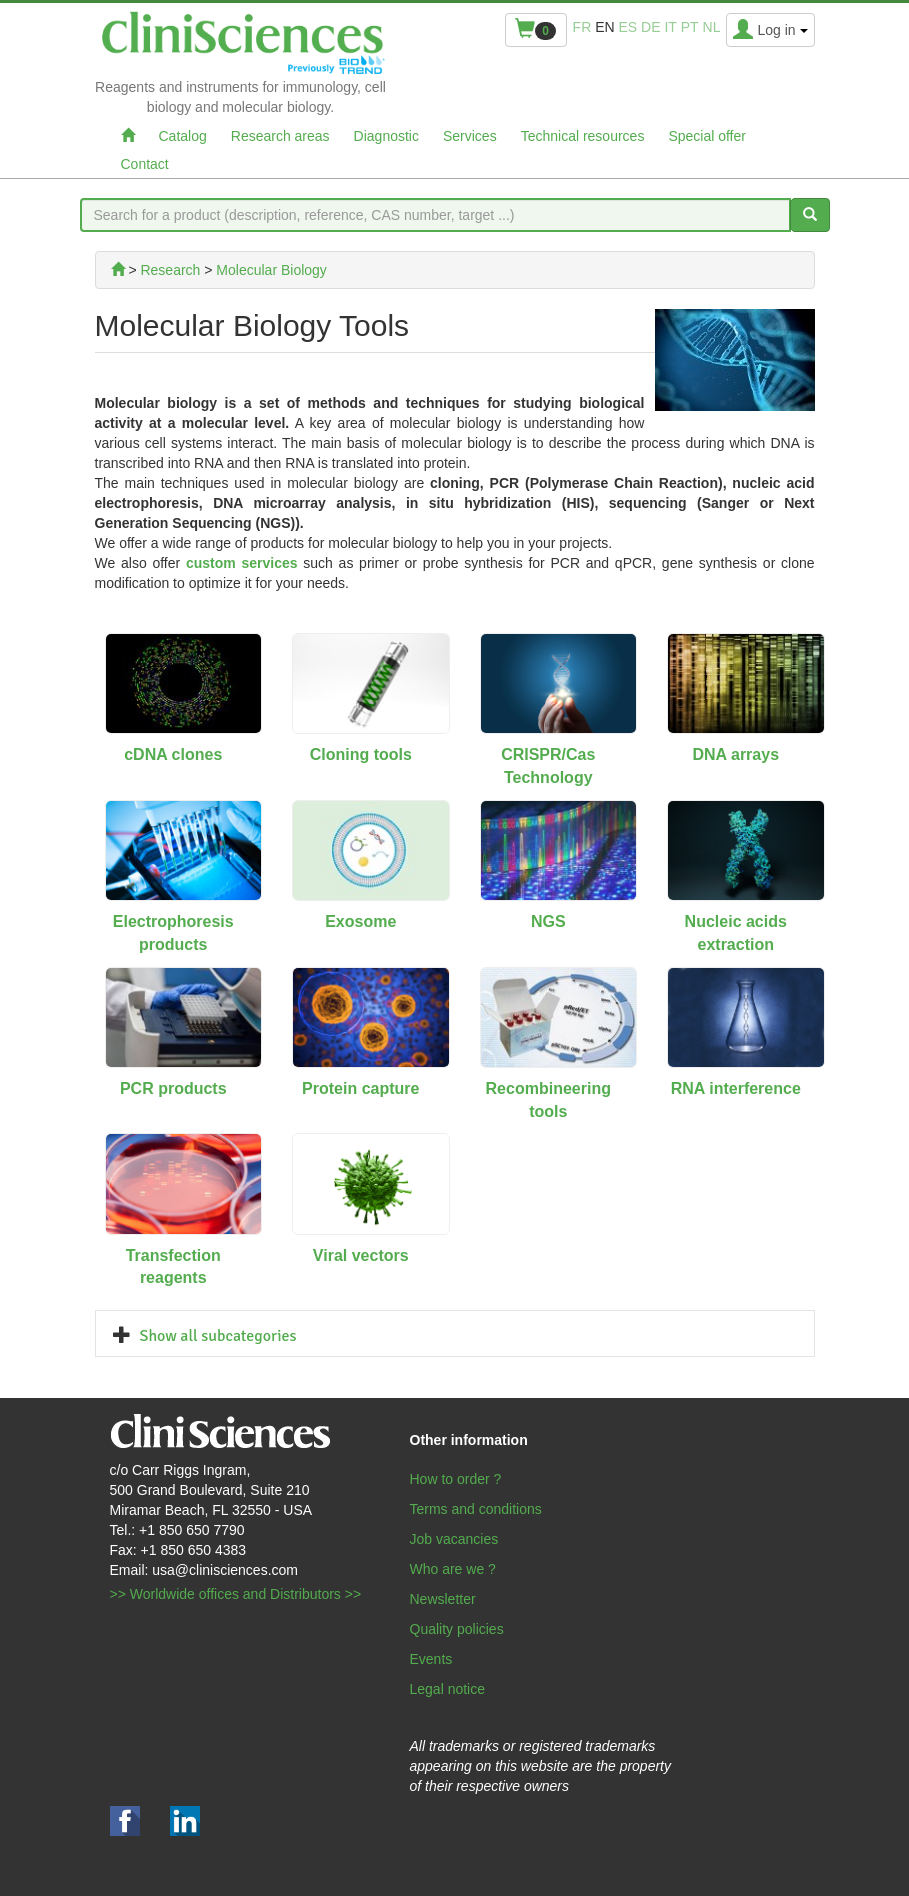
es (628, 27)
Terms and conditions (476, 1509)
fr (582, 27)
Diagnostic (386, 136)
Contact (145, 164)
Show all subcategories (218, 1336)
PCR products (173, 1088)
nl (712, 27)
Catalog (183, 136)
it (670, 27)
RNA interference (736, 1088)
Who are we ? (453, 1569)
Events (431, 1659)
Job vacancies (454, 1539)
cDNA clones (173, 754)
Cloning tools (361, 754)
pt (690, 27)
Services (470, 136)
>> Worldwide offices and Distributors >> (236, 1594)
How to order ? (456, 1479)
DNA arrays (735, 754)
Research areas (280, 136)
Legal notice (448, 1689)
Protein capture (360, 1088)
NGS (548, 921)
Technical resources (583, 136)
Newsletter (443, 1599)
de (650, 27)
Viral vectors (361, 1255)
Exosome (360, 921)
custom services (242, 563)
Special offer (707, 136)
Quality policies (457, 1629)
